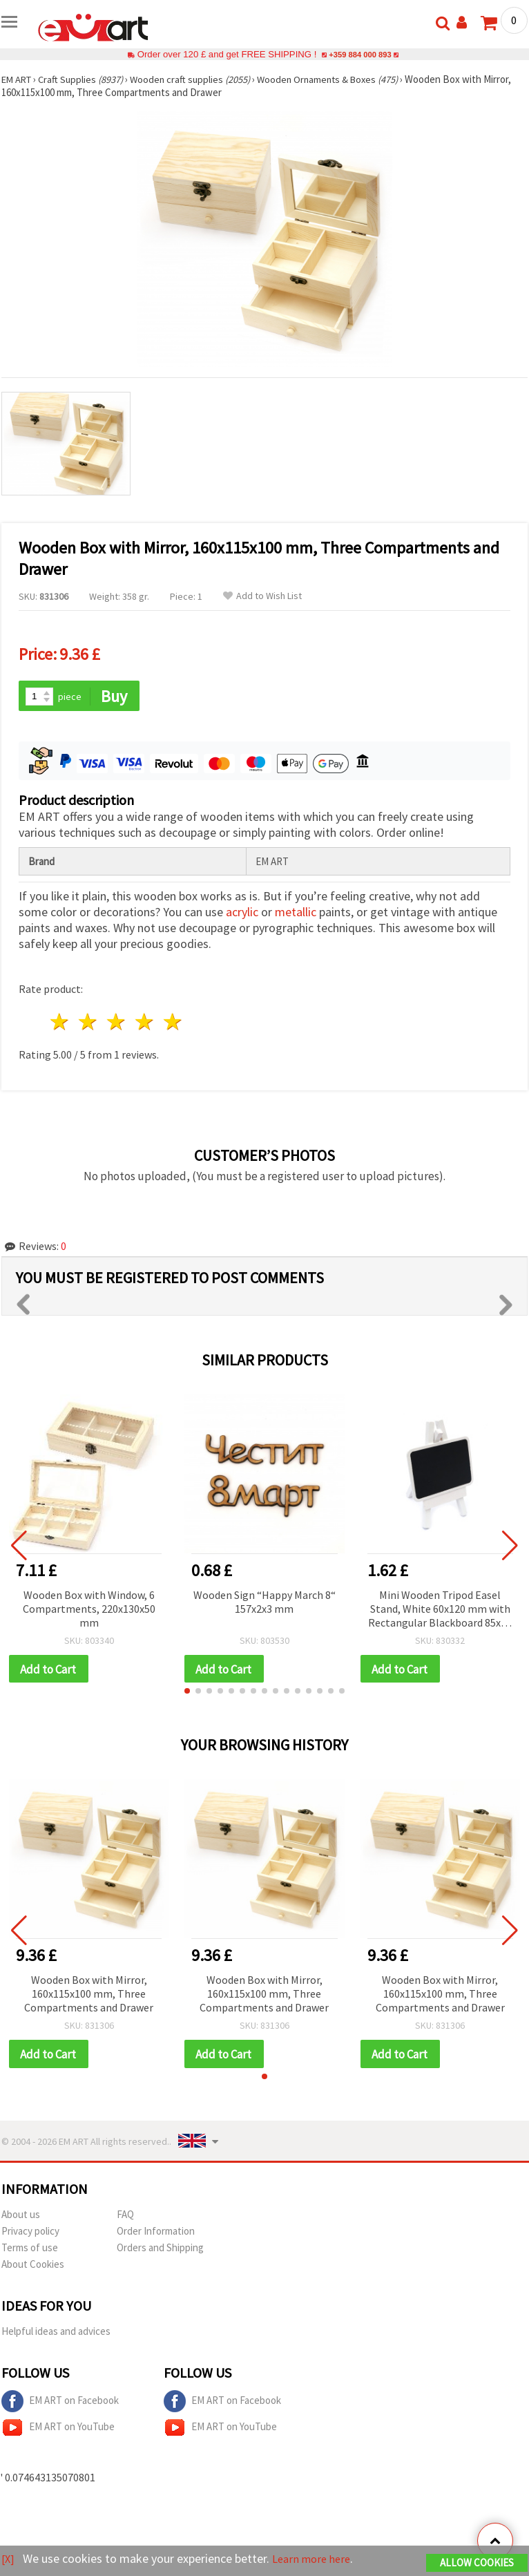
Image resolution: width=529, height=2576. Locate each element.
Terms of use (29, 2250)
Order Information (156, 2233)
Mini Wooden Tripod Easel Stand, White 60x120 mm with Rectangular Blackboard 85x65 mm (440, 1610)
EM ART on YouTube (58, 2430)
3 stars (117, 1023)
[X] (8, 2559)
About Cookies (32, 2266)
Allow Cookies (477, 2563)
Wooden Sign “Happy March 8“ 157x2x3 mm (264, 1602)
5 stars (173, 1023)
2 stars (89, 1023)
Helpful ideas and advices (55, 2333)
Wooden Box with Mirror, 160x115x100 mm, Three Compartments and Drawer (88, 1995)
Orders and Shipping (160, 2250)
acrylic (242, 913)
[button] (187, 1693)
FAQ (125, 2217)
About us (20, 2217)
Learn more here (315, 2559)
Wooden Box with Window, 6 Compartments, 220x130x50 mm (89, 1609)
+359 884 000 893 (359, 54)
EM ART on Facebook (60, 2404)
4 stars (145, 1023)
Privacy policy (30, 2233)
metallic (295, 913)
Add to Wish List (262, 596)
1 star (60, 1023)
